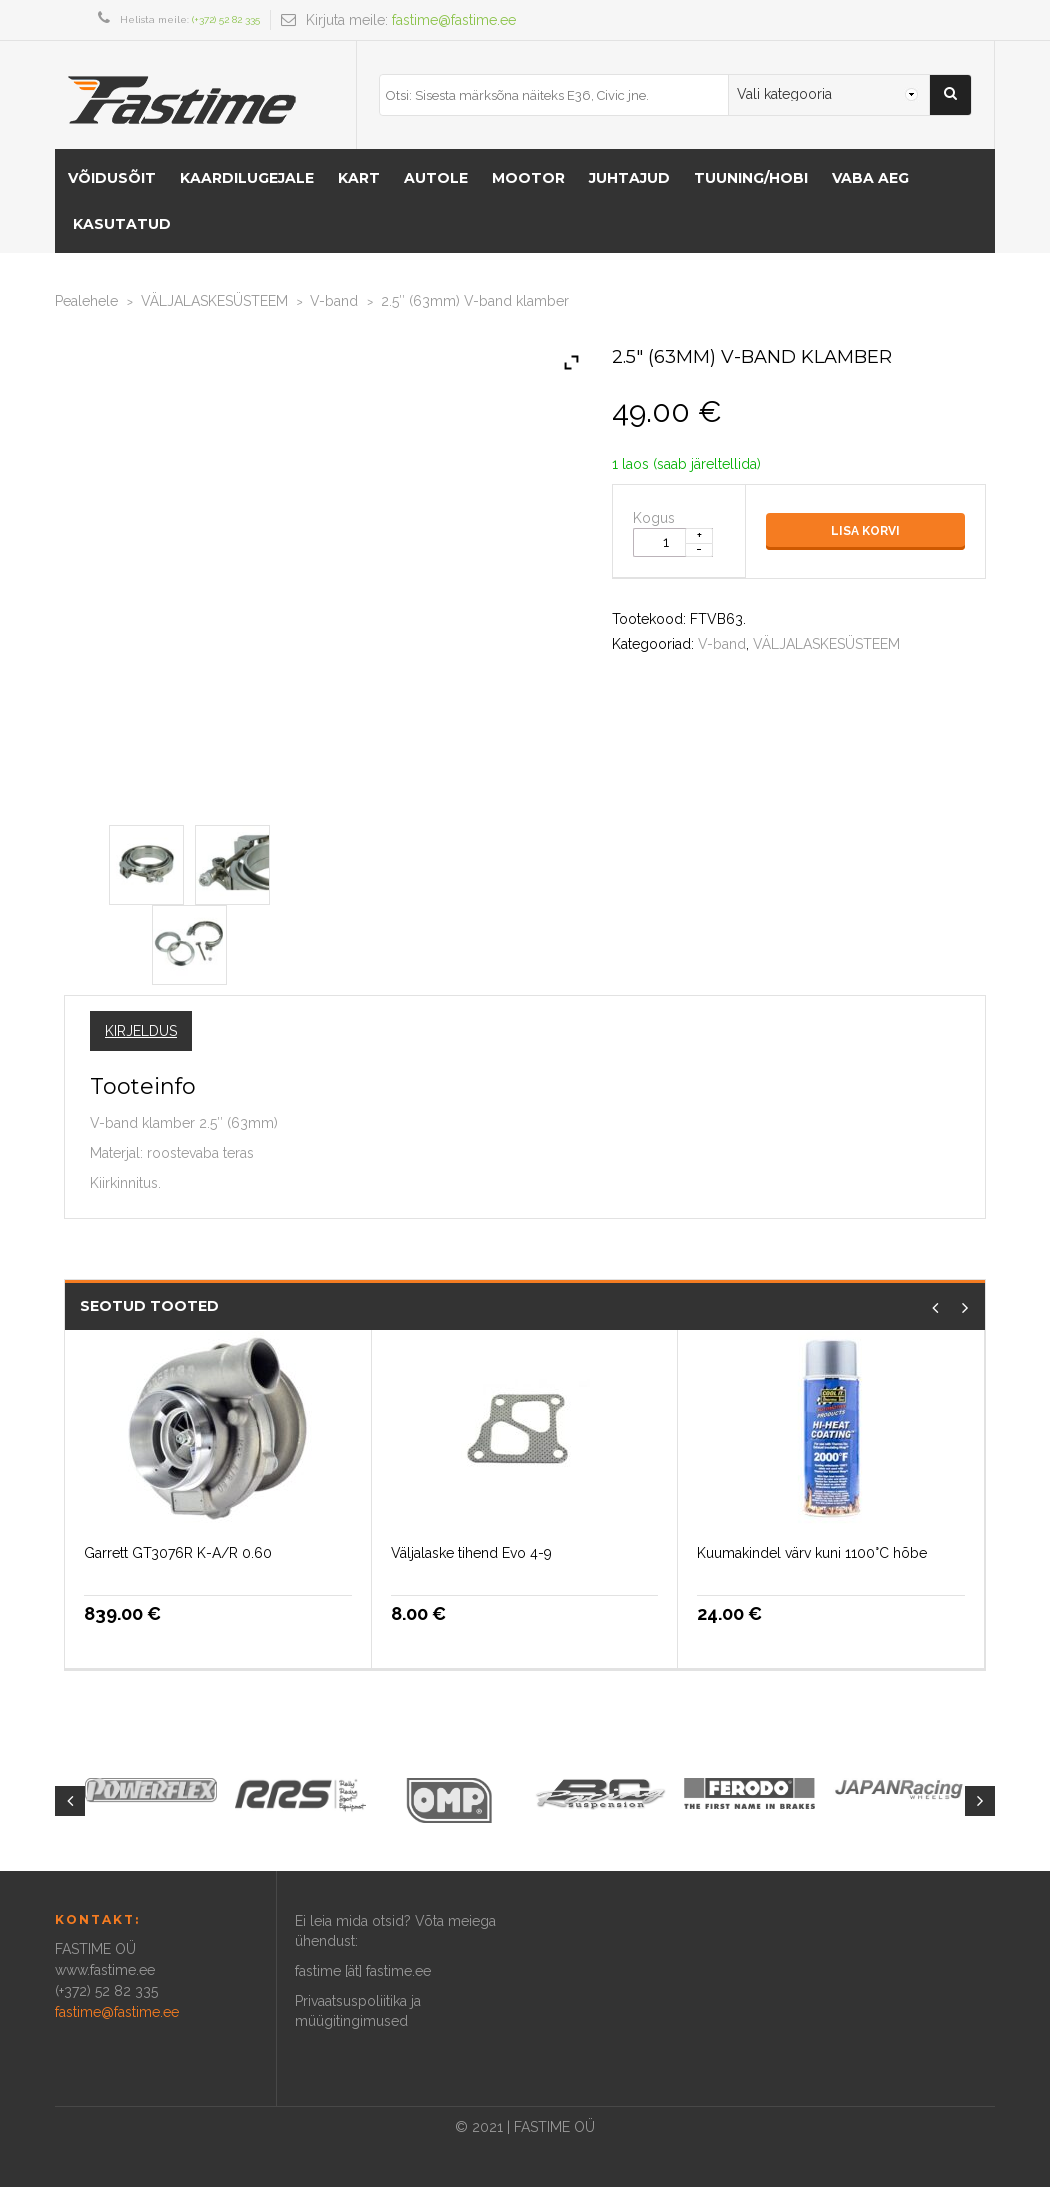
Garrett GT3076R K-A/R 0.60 (178, 1553)
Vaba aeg (870, 178)
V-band (334, 301)
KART (359, 178)
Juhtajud (629, 178)
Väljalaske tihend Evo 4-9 (471, 1553)
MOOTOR (528, 178)
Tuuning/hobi (751, 178)
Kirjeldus (141, 1031)
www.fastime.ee (105, 1970)
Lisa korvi (865, 531)
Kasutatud (122, 224)
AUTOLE (436, 178)
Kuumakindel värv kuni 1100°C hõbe (812, 1553)
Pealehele (86, 301)
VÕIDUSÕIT (112, 178)
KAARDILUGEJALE (247, 178)
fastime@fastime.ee (454, 20)
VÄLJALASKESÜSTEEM (214, 301)
